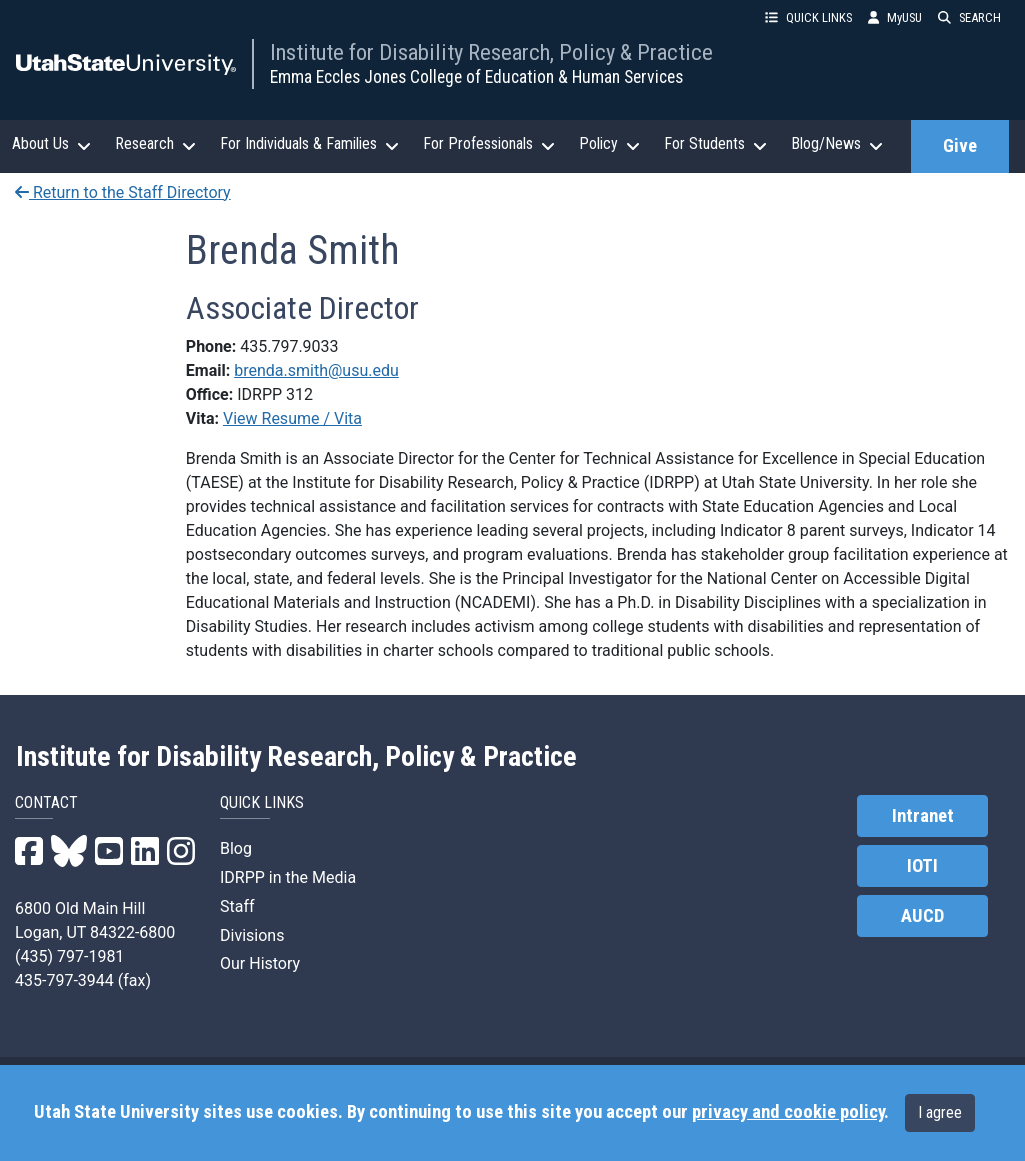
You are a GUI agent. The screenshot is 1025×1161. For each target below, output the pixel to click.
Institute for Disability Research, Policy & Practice (491, 52)
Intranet (923, 816)
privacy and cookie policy (788, 1112)
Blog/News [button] (837, 144)
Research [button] (155, 144)
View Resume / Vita (292, 418)
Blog (236, 848)
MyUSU (895, 17)
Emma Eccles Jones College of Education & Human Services (476, 77)
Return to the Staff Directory (123, 192)
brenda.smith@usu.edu (316, 370)
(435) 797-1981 (69, 956)
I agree (940, 1112)
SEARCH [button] (969, 17)
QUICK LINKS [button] (808, 17)
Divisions (252, 935)
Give (960, 146)
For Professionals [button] (489, 144)
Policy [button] (609, 144)
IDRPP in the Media (288, 877)
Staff (237, 906)
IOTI (922, 866)
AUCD (922, 916)
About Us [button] (51, 144)
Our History (260, 963)
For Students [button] (715, 144)
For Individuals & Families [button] (309, 144)
